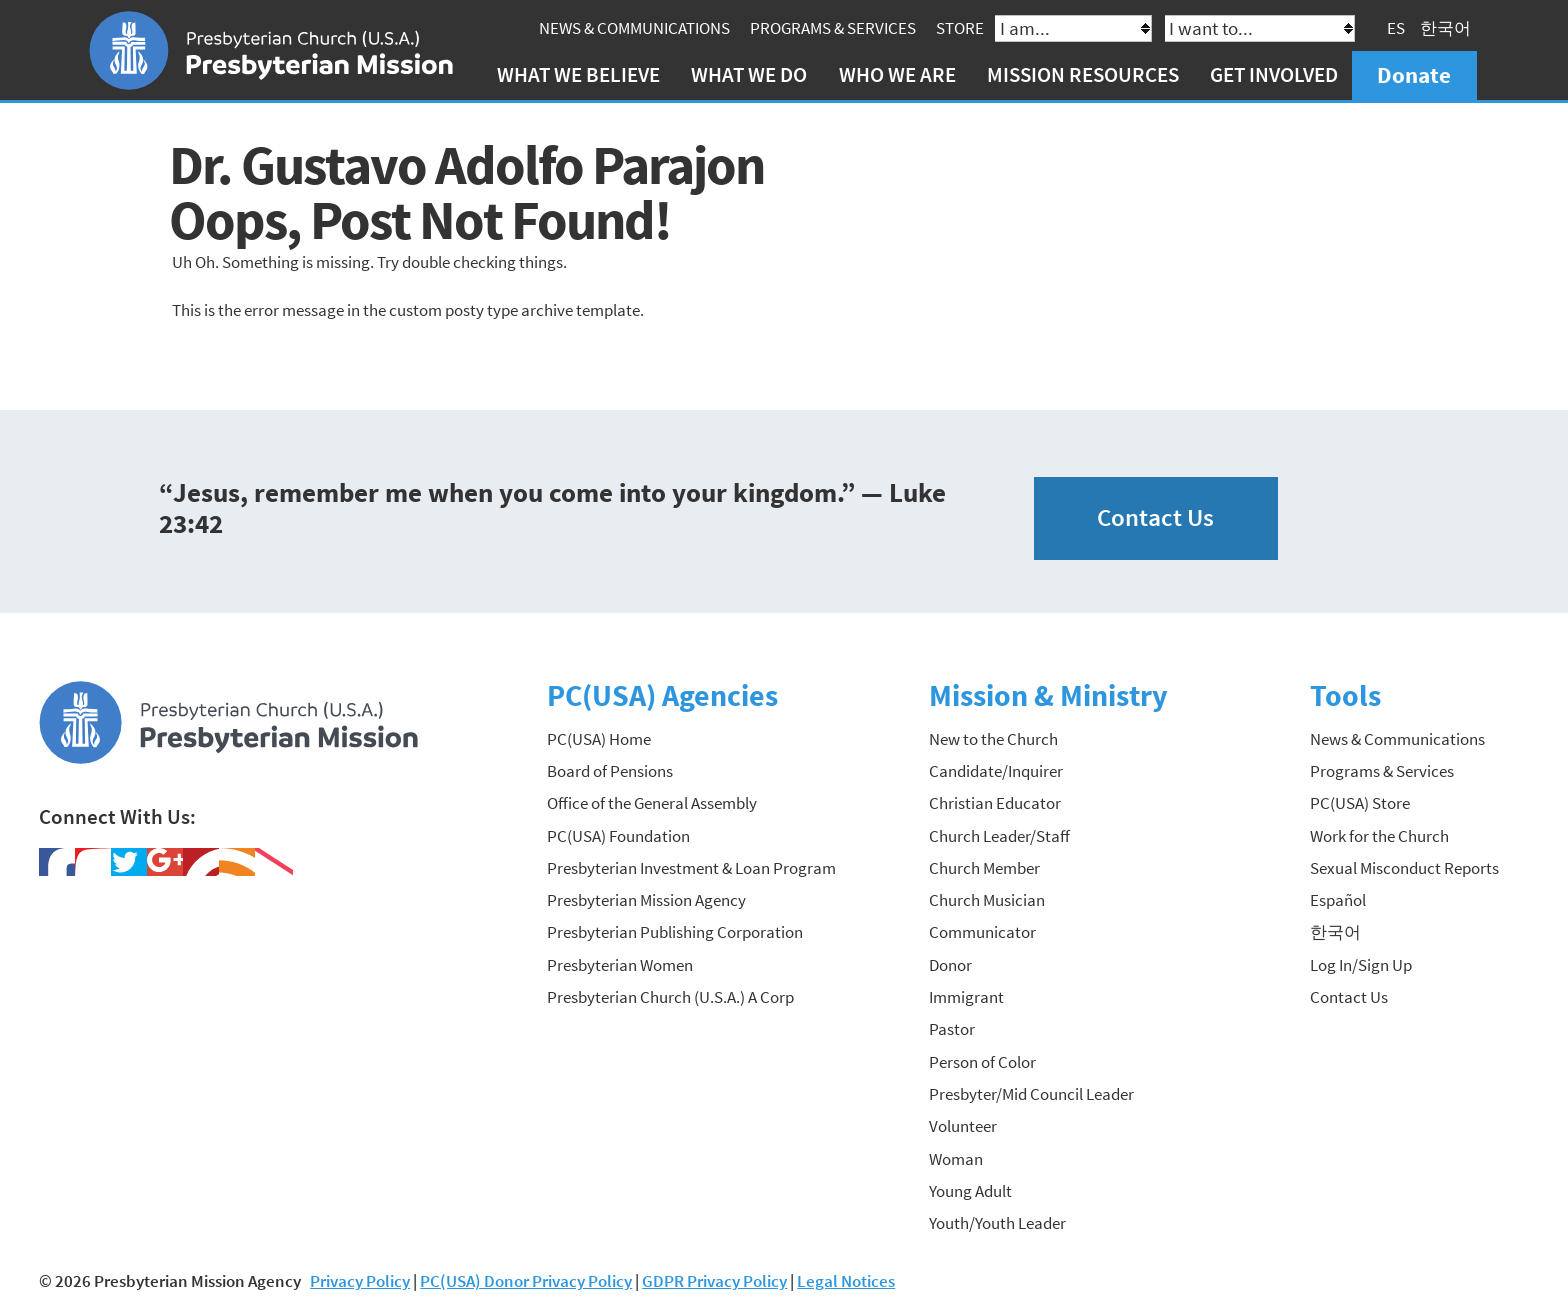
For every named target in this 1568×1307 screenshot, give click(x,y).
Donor (950, 965)
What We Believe (578, 74)
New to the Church (993, 739)
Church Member (984, 868)
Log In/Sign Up (1361, 965)
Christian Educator (995, 803)
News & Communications (634, 28)
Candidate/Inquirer (996, 771)
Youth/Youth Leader (997, 1223)
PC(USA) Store (1360, 803)
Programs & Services (833, 28)
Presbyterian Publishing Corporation (675, 932)
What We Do (749, 74)
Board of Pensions (610, 771)
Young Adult (970, 1191)
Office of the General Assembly (652, 803)
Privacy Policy (360, 1281)
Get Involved (1274, 74)
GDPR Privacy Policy (714, 1281)
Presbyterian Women (620, 965)
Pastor (952, 1029)
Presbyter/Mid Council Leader (1031, 1094)
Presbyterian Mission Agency (646, 900)
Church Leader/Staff (999, 836)
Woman (956, 1159)
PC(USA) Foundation (618, 836)
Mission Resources (1083, 74)
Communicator (982, 932)
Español (1338, 900)
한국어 (1445, 28)
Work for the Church (1379, 836)
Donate (1414, 74)
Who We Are (897, 74)
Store (960, 28)
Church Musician (987, 900)
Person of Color (982, 1062)
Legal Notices (846, 1281)
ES (1396, 28)
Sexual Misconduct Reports (1404, 868)
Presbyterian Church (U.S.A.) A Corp (670, 997)
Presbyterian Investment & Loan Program (691, 868)
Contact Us (1155, 517)
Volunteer (963, 1126)
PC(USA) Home (599, 739)
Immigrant (966, 997)
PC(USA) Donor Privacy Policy (526, 1281)
